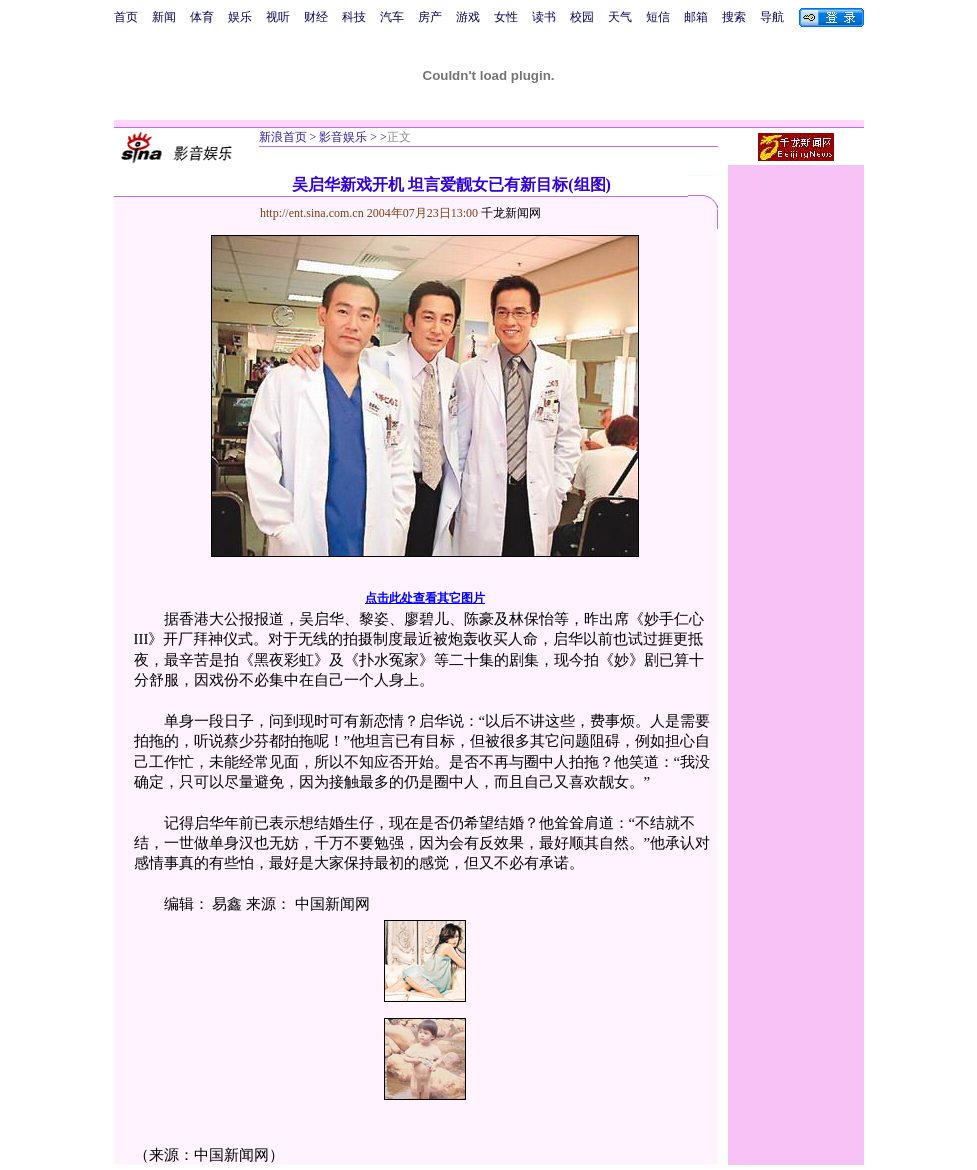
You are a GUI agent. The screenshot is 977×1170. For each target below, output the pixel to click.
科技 (354, 17)
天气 (620, 17)
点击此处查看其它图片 (425, 598)
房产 (430, 17)
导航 (772, 17)
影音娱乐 (343, 137)
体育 (202, 17)
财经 (316, 17)
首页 (126, 17)
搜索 (734, 17)
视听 (278, 17)
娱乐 (240, 17)
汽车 (392, 17)
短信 (658, 17)
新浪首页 (283, 137)
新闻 (164, 17)
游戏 (468, 17)
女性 (506, 17)
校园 (582, 17)
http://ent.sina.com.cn (313, 213)
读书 (544, 17)
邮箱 (696, 17)
